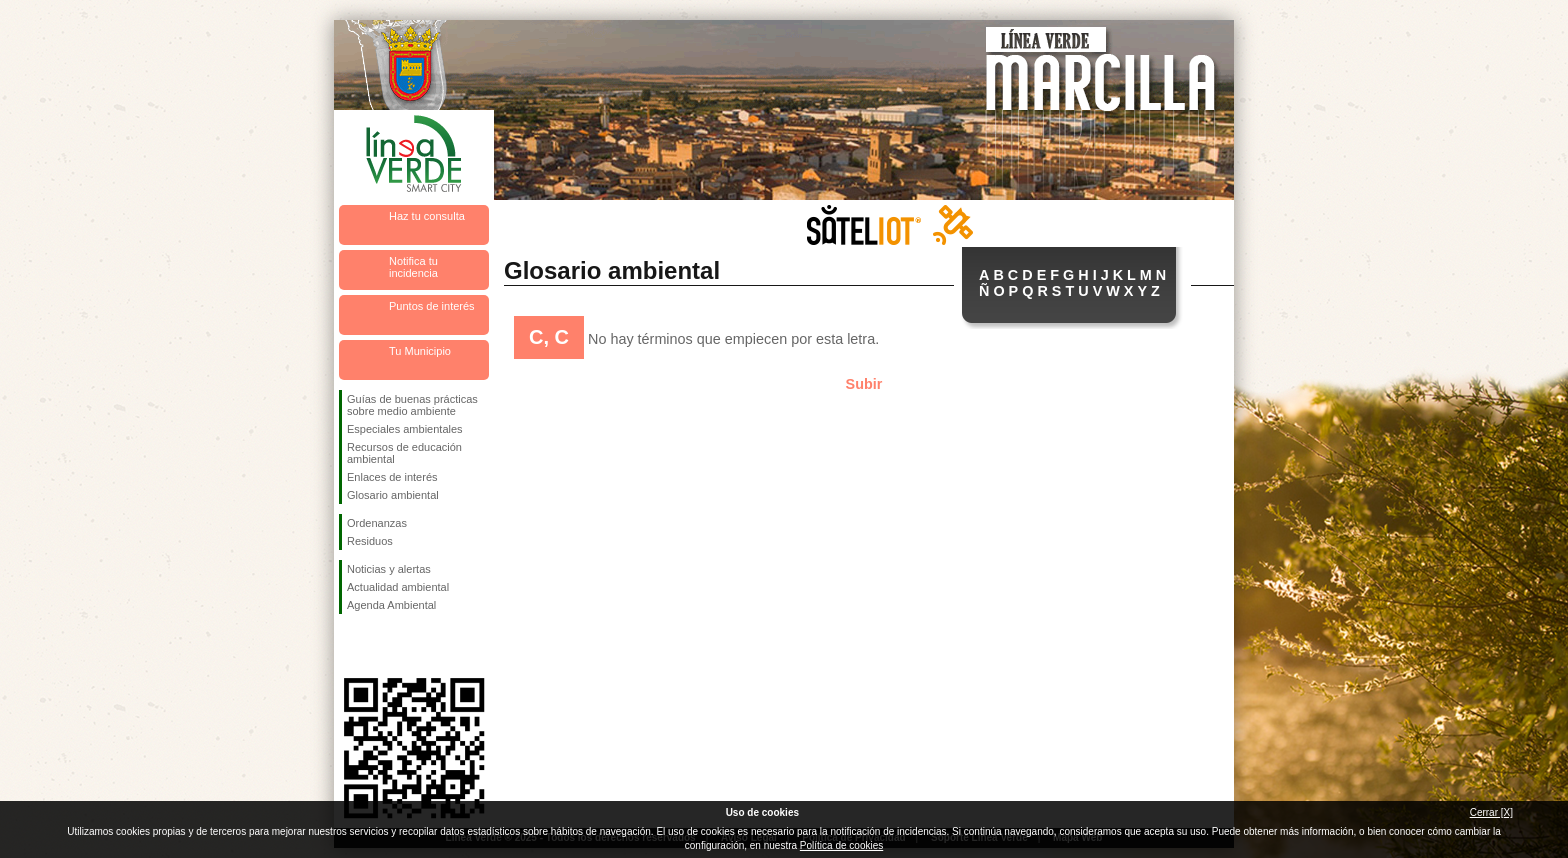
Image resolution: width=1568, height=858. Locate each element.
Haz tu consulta (427, 216)
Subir (864, 384)
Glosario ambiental (393, 495)
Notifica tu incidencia (413, 267)
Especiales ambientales (405, 429)
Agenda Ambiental (391, 605)
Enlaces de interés (392, 477)
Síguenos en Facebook (351, 646)
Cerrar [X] (1491, 812)
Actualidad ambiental (398, 587)
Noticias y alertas (389, 569)
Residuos (370, 541)
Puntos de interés (432, 306)
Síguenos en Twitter (384, 646)
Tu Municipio (420, 351)
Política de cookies (841, 845)
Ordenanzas (377, 523)
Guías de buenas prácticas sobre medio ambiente (412, 405)
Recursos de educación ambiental (404, 453)
